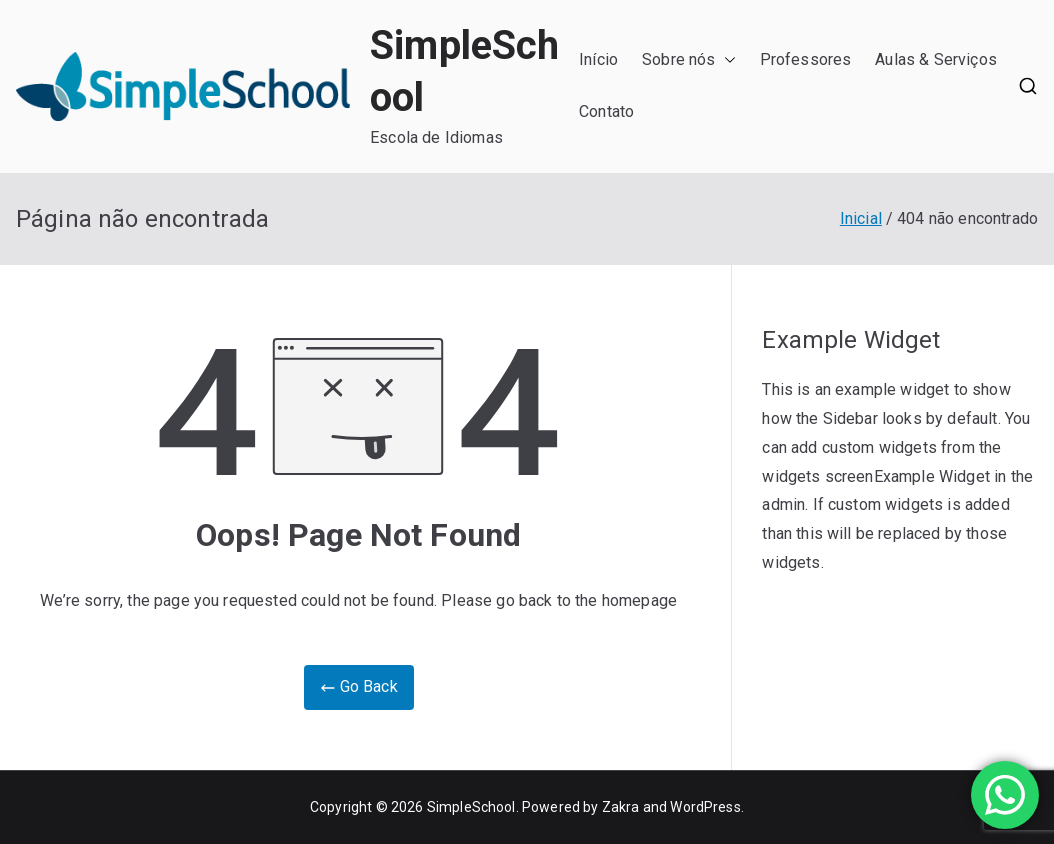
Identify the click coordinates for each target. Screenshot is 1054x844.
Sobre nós (688, 60)
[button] (726, 60)
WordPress (705, 807)
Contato (606, 111)
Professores (806, 59)
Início (598, 59)
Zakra (621, 807)
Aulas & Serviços (936, 59)
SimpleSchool (471, 807)
